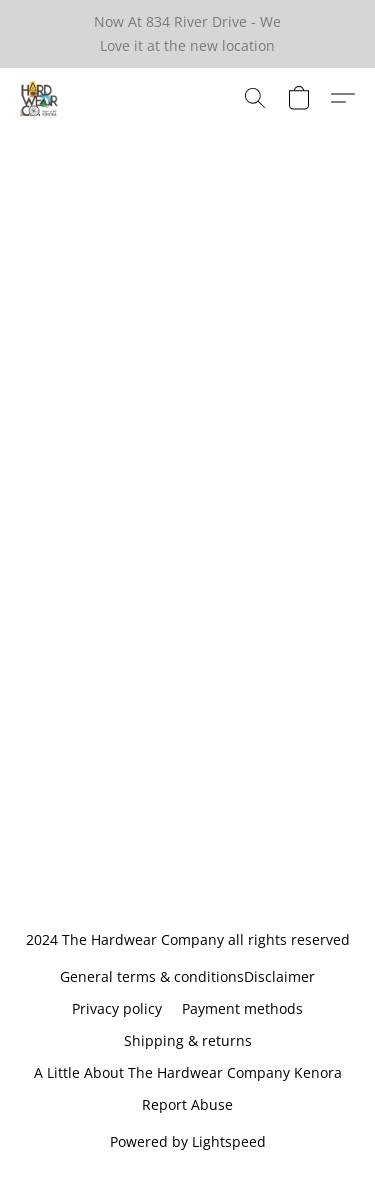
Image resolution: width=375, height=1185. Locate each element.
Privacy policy (117, 1008)
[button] (40, 98)
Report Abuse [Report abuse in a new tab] (187, 1104)
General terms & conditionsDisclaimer (187, 976)
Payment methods (242, 1008)
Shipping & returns (188, 1040)
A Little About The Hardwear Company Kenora (188, 1072)
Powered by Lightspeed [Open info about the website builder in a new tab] (188, 1141)
